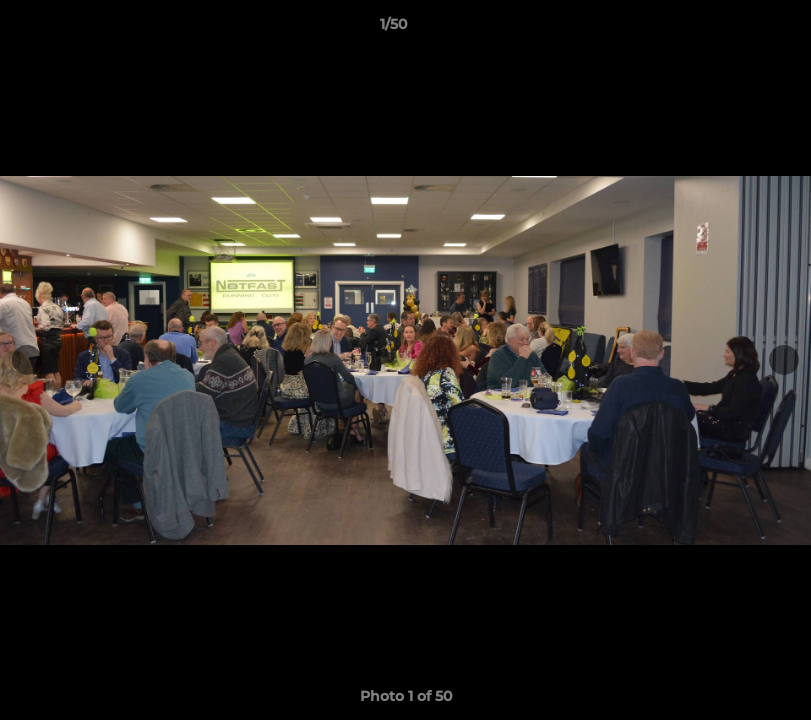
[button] (727, 29)
